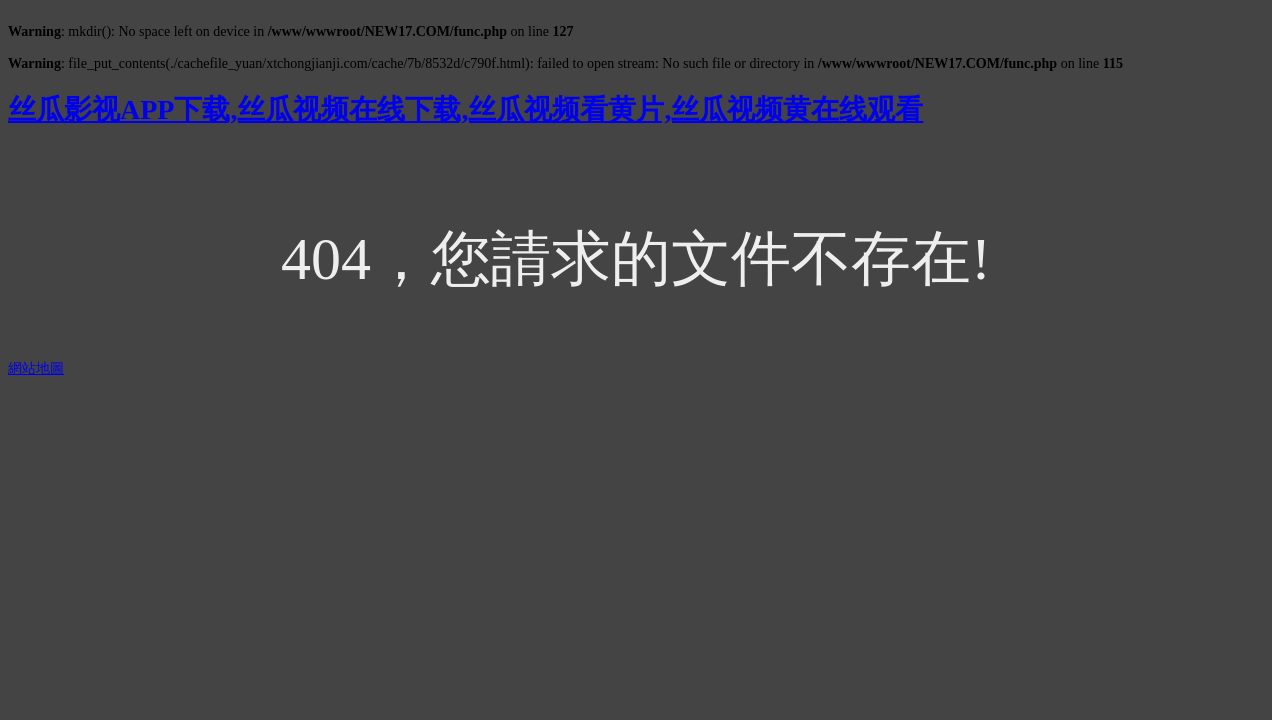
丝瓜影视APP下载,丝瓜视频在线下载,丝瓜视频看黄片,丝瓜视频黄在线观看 (465, 109)
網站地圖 (36, 368)
